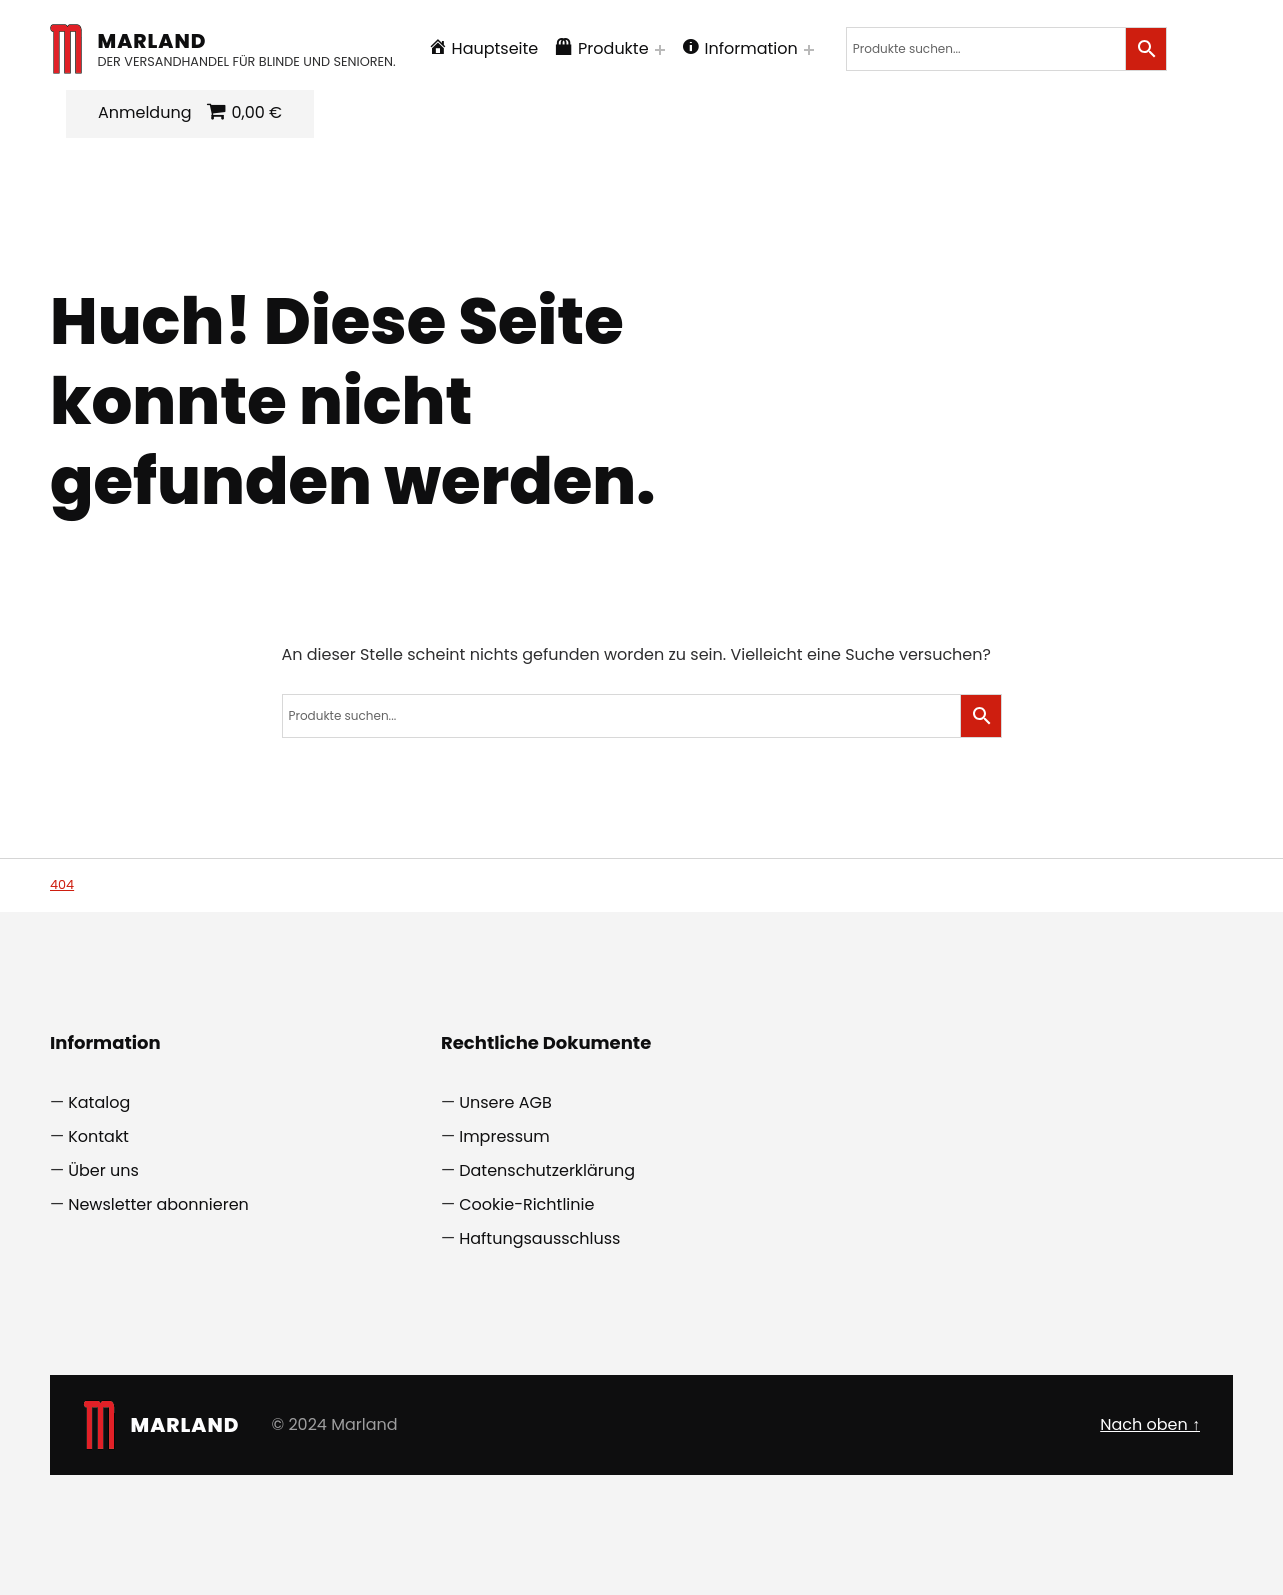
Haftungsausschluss (539, 1238)
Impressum (504, 1136)
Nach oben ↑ (1150, 1424)
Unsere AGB (505, 1102)
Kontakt (98, 1136)
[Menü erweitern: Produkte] (660, 50)
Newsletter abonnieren (158, 1204)
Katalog (99, 1102)
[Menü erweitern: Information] (809, 50)
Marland (152, 41)
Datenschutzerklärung (547, 1170)
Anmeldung (144, 112)
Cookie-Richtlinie (526, 1204)
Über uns (103, 1170)
